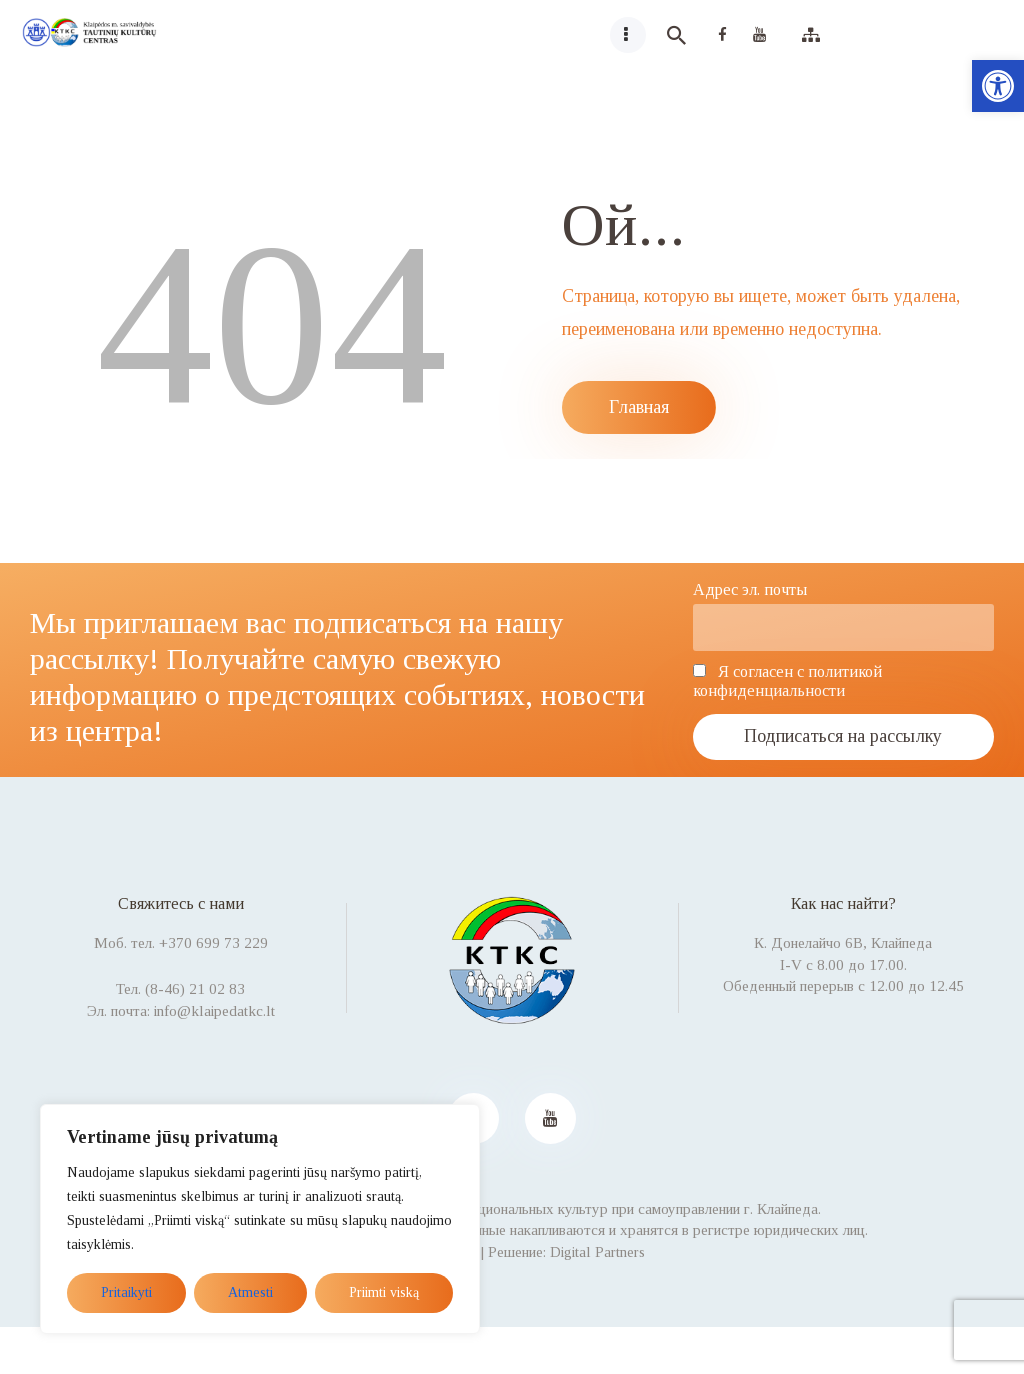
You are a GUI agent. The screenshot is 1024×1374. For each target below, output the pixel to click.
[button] (998, 86)
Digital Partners (597, 1252)
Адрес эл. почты (750, 590)
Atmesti (250, 1292)
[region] (260, 1219)
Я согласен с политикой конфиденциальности (787, 681)
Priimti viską (384, 1292)
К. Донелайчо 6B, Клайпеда (843, 943)
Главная (639, 407)
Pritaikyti (126, 1292)
